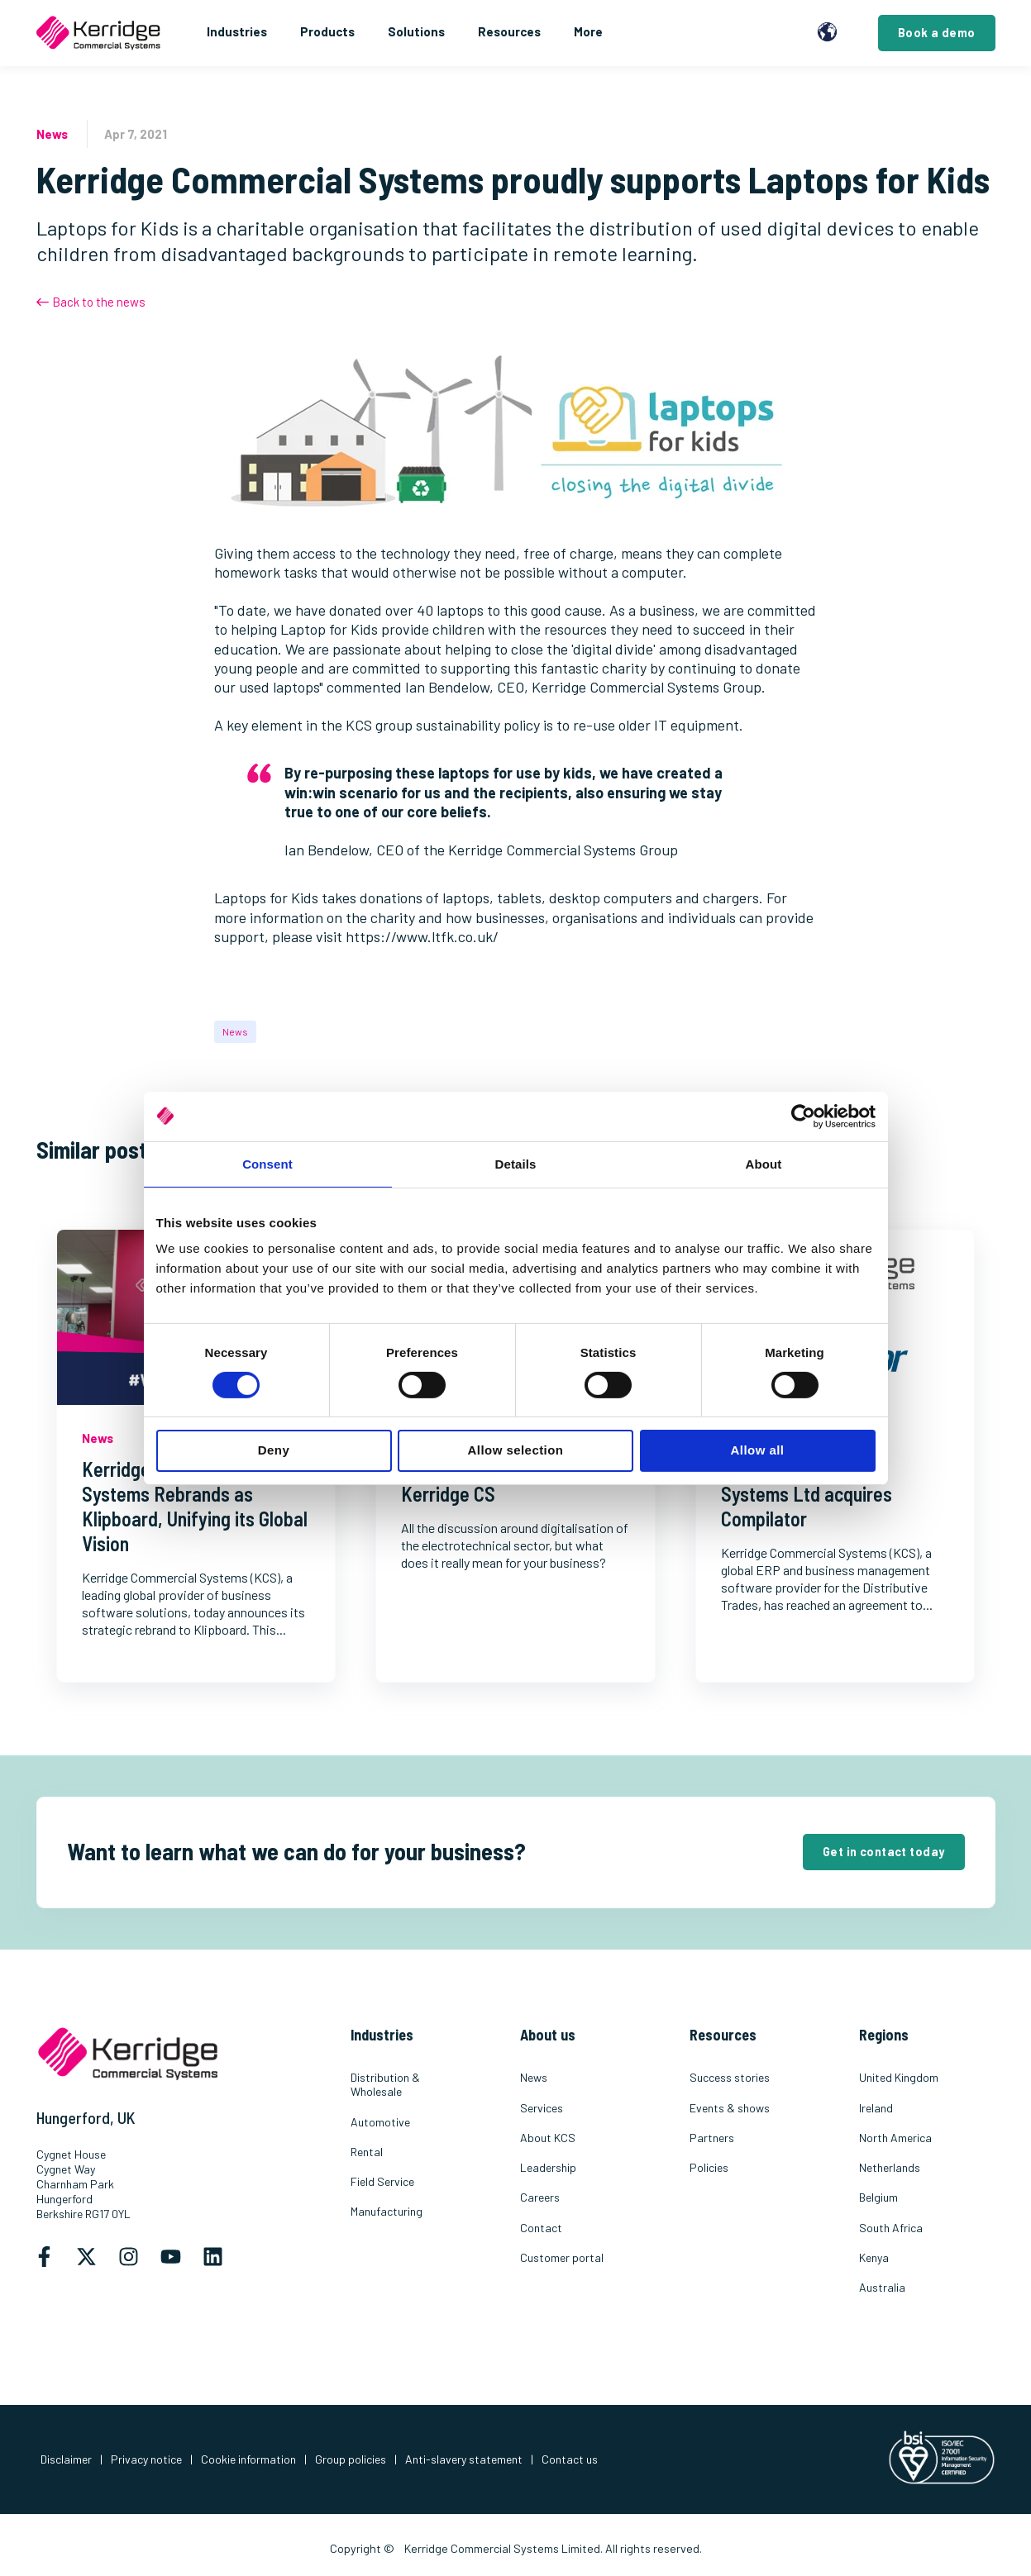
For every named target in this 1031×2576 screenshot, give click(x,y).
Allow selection (516, 1450)
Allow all (758, 1450)
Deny (273, 1450)
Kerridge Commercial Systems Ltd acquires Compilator (806, 1494)
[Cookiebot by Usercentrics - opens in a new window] (803, 1115)
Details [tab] (516, 1163)
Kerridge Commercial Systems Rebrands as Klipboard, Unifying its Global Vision (195, 1506)
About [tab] (764, 1163)
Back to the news (91, 301)
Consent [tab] (267, 1163)
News (235, 1031)
